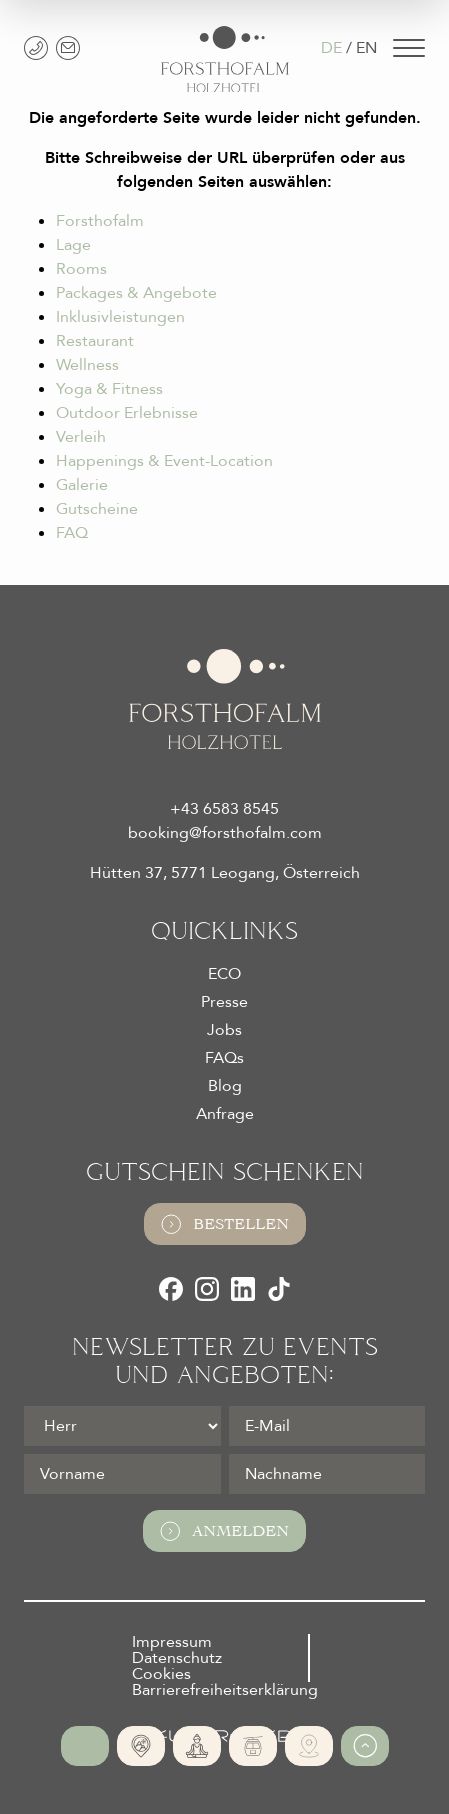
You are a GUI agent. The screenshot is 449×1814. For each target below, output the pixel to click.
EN (366, 48)
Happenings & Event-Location (164, 461)
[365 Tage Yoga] (197, 1746)
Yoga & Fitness (109, 389)
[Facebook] (171, 1289)
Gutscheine (97, 509)
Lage (73, 245)
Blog (225, 1086)
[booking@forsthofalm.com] (68, 48)
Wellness (87, 365)
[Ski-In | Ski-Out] (253, 1746)
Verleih (81, 437)
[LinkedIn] (243, 1289)
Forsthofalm (100, 221)
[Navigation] (409, 47)
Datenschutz (177, 1658)
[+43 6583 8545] (36, 48)
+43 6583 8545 (224, 809)
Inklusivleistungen (120, 317)
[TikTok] (279, 1289)
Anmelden (224, 1531)
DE (331, 48)
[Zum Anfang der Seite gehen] (365, 1746)
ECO (224, 974)
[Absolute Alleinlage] (141, 1746)
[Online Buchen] (85, 1746)
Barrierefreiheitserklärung (225, 1690)
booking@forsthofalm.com (225, 833)
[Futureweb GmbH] (224, 1736)
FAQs (224, 1058)
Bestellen (225, 1224)
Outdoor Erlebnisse (127, 413)
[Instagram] (207, 1289)
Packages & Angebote (136, 293)
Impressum (172, 1642)
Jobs (224, 1030)
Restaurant (95, 341)
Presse (224, 1002)
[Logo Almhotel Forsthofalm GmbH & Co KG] (225, 59)
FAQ (72, 533)
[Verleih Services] (309, 1746)
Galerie (82, 485)
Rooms (81, 269)
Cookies (161, 1674)
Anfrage (225, 1114)
